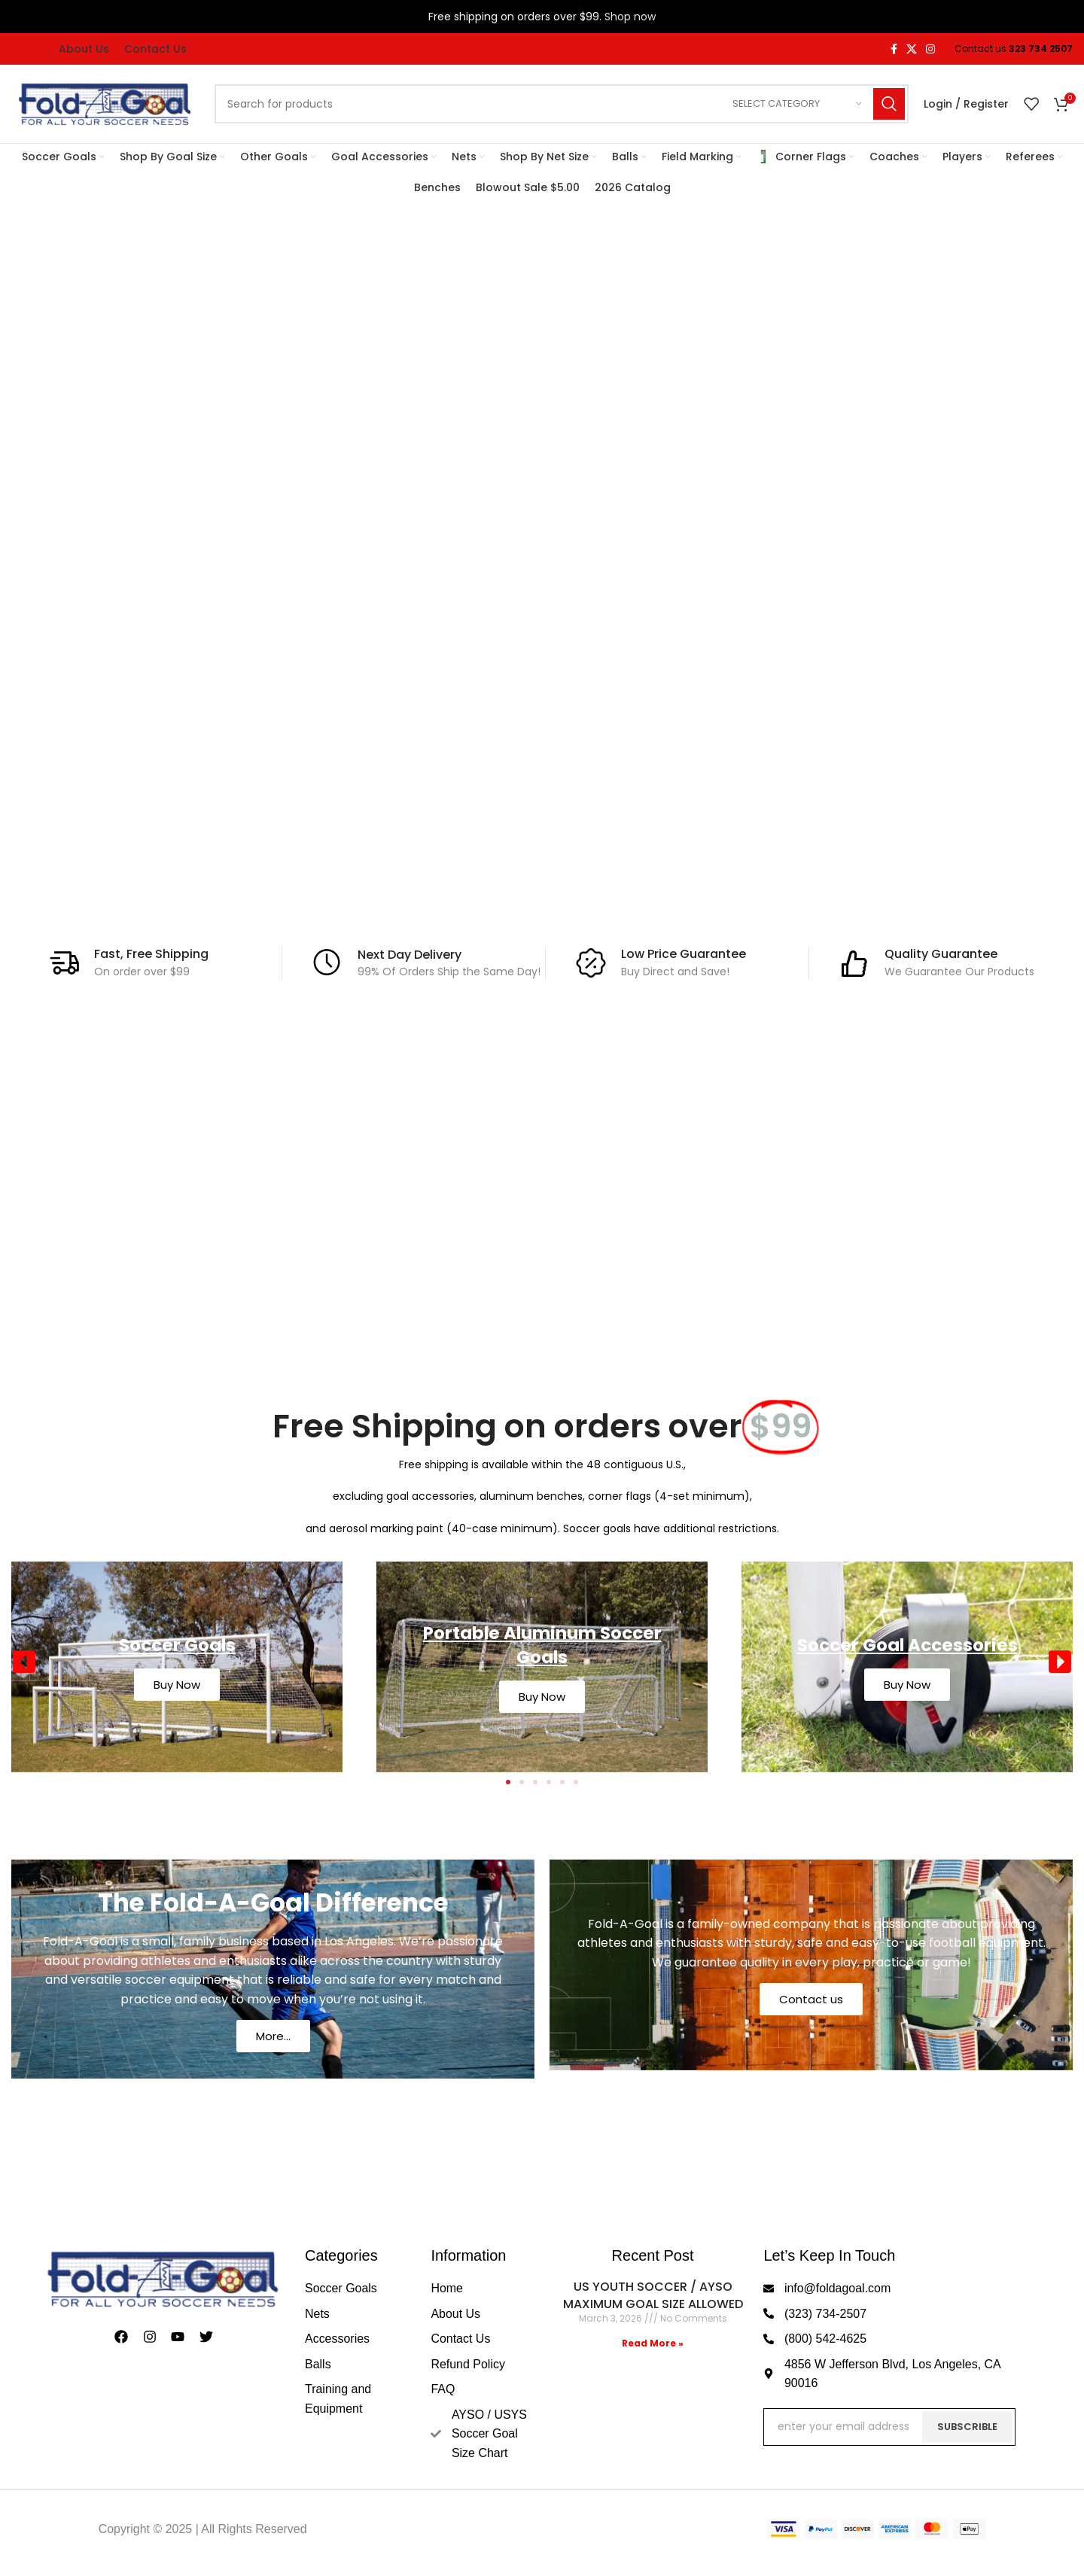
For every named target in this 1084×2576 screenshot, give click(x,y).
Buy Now (177, 1684)
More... (273, 2036)
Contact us (811, 1999)
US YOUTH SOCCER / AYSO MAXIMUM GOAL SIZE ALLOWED (653, 2295)
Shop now (630, 16)
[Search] (562, 103)
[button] (24, 1661)
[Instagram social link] (930, 49)
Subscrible (967, 2427)
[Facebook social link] (894, 49)
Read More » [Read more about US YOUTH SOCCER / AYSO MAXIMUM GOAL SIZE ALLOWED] (653, 2343)
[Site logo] (105, 103)
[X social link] (911, 49)
